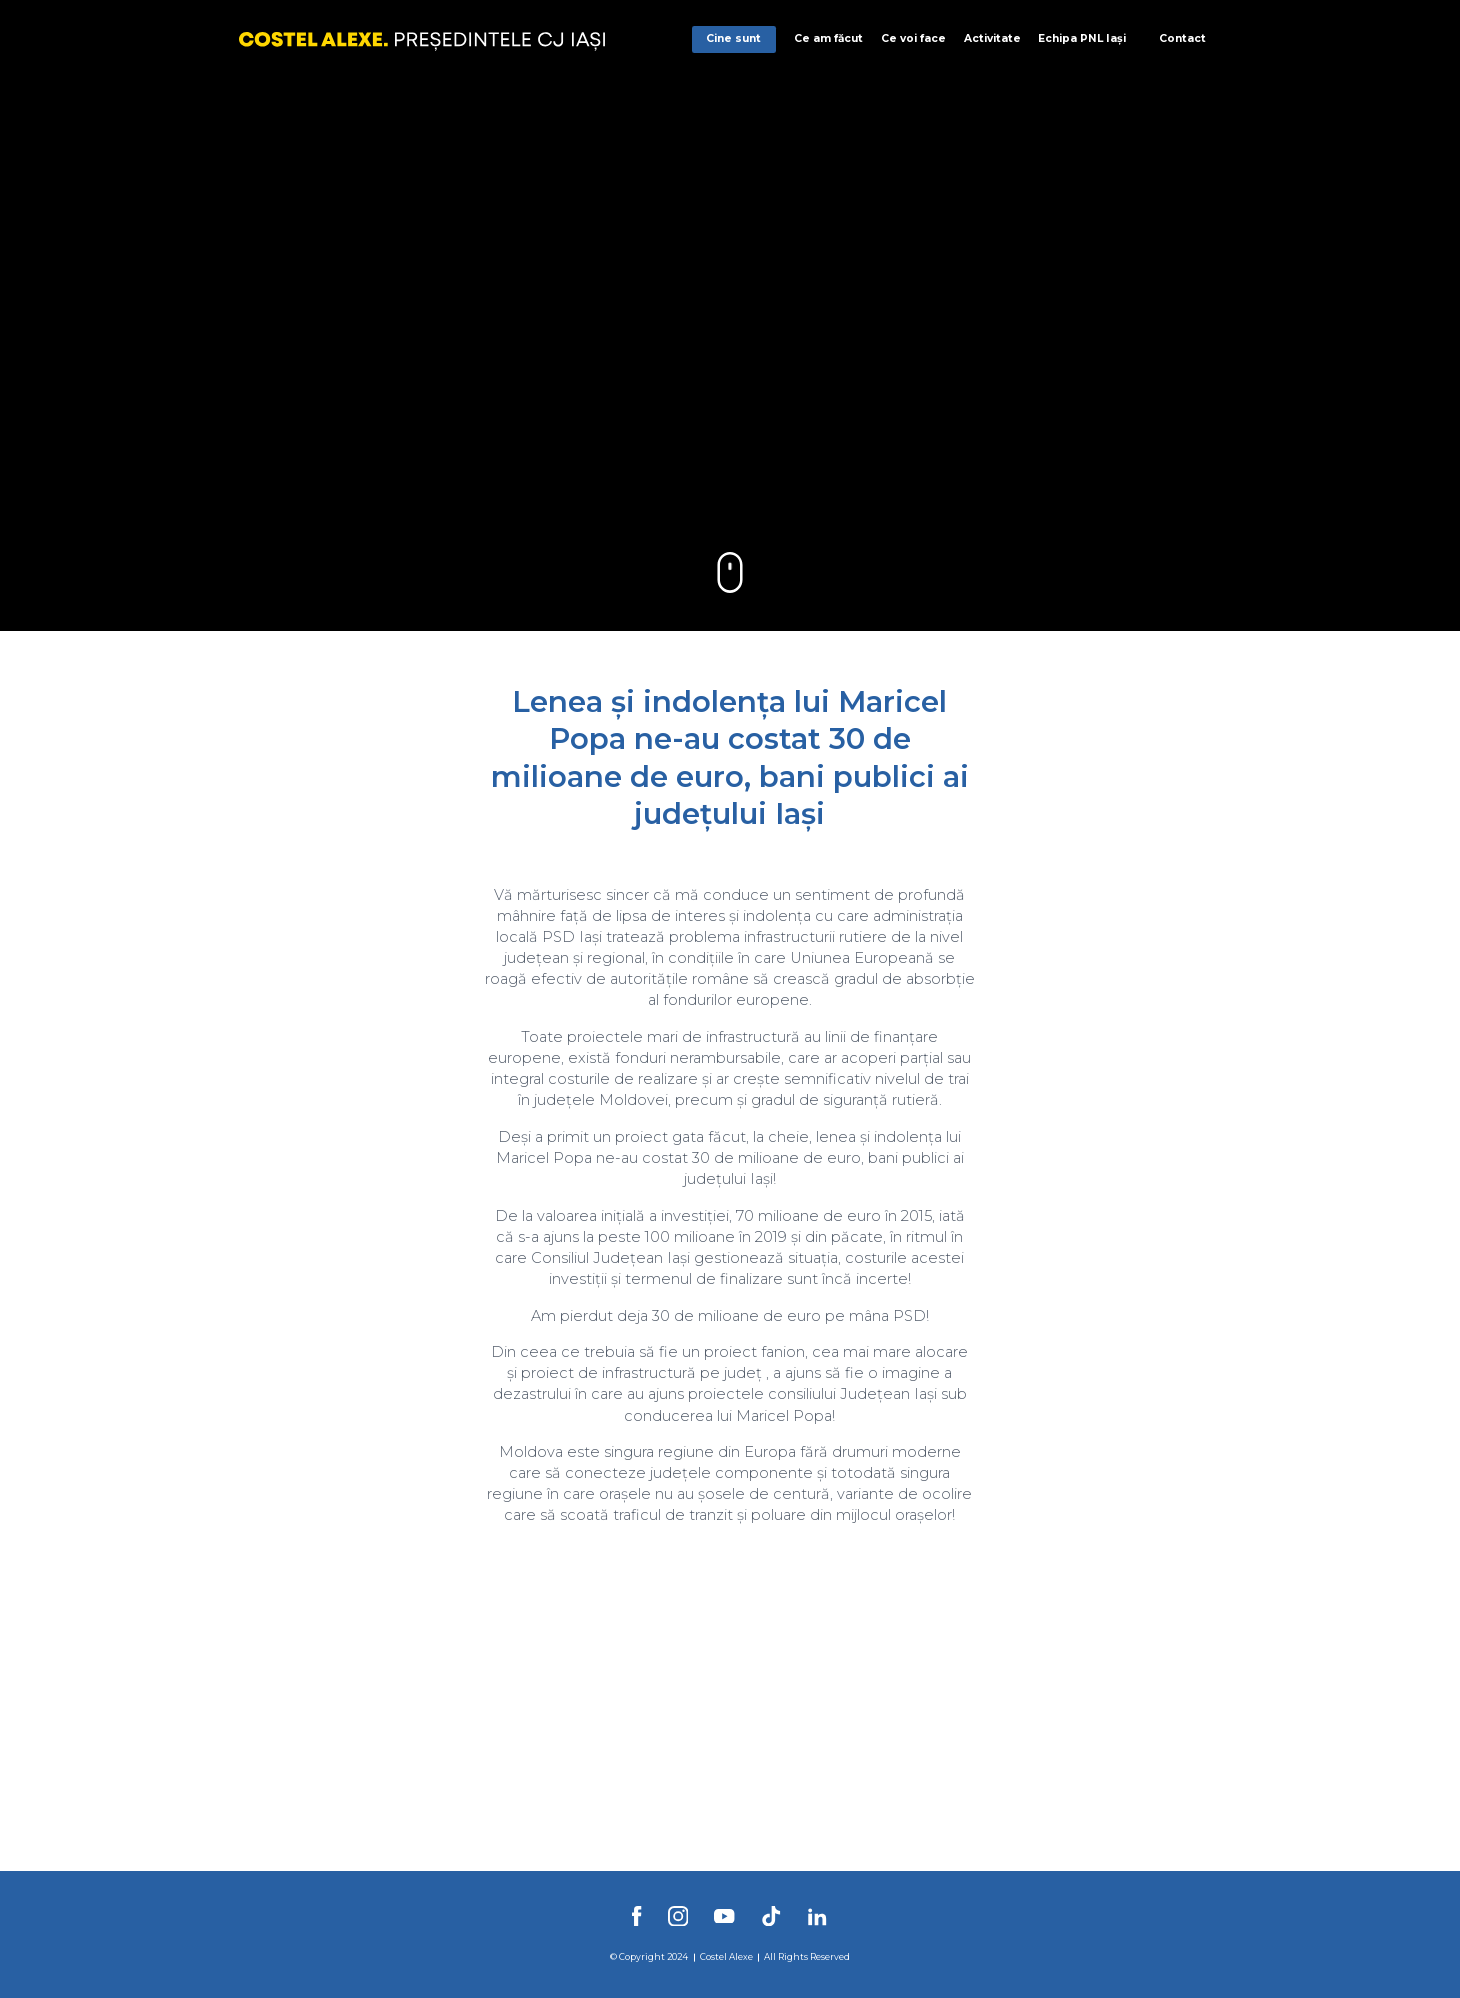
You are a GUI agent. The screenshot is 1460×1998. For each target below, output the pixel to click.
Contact (1182, 38)
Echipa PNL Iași (1082, 38)
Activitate (992, 38)
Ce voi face (913, 38)
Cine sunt (733, 38)
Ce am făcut (828, 38)
